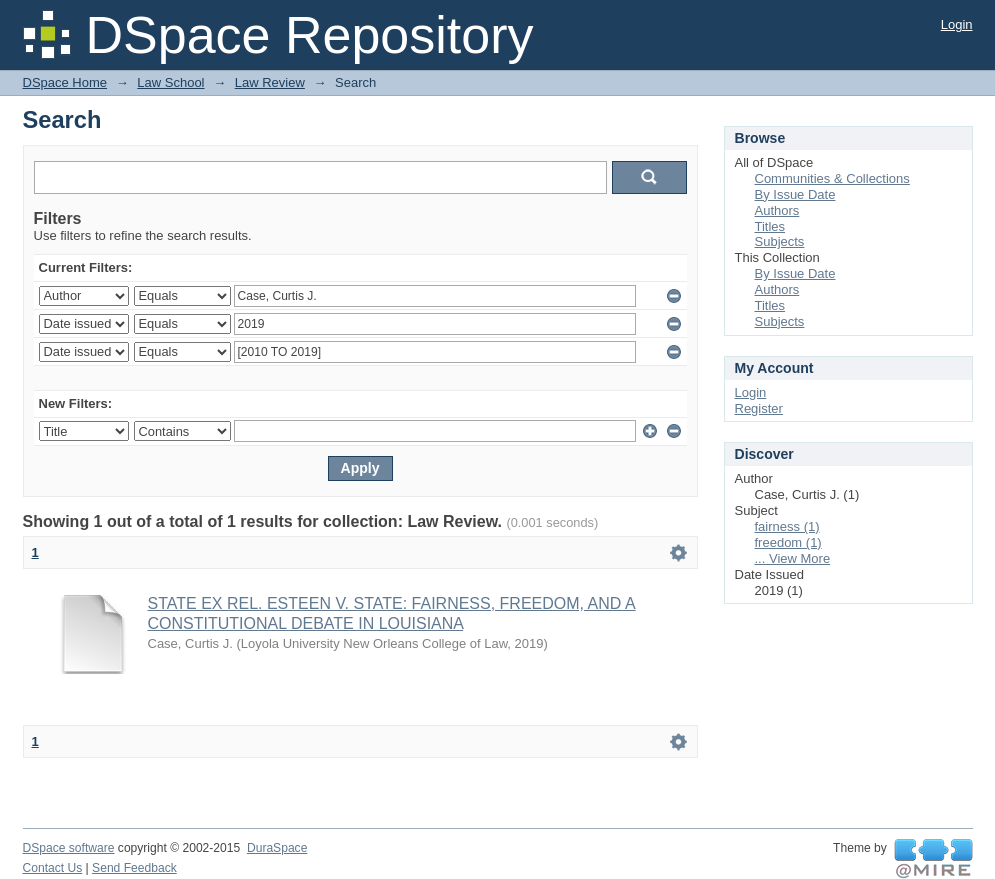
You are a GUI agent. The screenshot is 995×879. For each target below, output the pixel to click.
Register (759, 408)
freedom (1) (788, 542)
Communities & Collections (832, 178)
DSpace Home (65, 82)
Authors (777, 210)
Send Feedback (134, 868)
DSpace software (69, 848)
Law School (170, 82)
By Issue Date (795, 194)
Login (957, 24)
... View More (793, 558)
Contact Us (53, 868)
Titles (770, 226)
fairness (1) (787, 526)
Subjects (780, 241)
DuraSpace (277, 848)
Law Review (270, 82)
